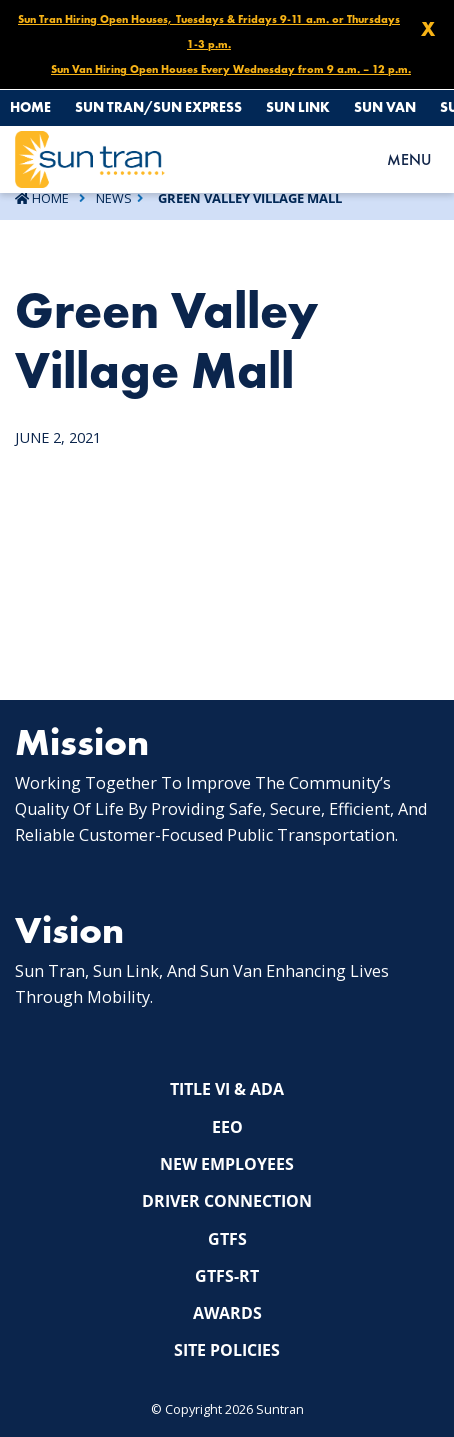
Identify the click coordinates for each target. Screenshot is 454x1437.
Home (30, 107)
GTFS (227, 1239)
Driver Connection (227, 1201)
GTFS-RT (227, 1276)
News (114, 198)
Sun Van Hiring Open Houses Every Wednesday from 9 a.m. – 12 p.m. (231, 69)
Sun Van (385, 107)
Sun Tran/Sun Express (158, 107)
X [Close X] (428, 29)
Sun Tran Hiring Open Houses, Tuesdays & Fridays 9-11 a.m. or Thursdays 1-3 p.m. (209, 31)
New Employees (227, 1164)
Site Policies (227, 1350)
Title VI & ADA (227, 1089)
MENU (409, 159)
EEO (227, 1127)
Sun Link (298, 107)
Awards (227, 1313)
